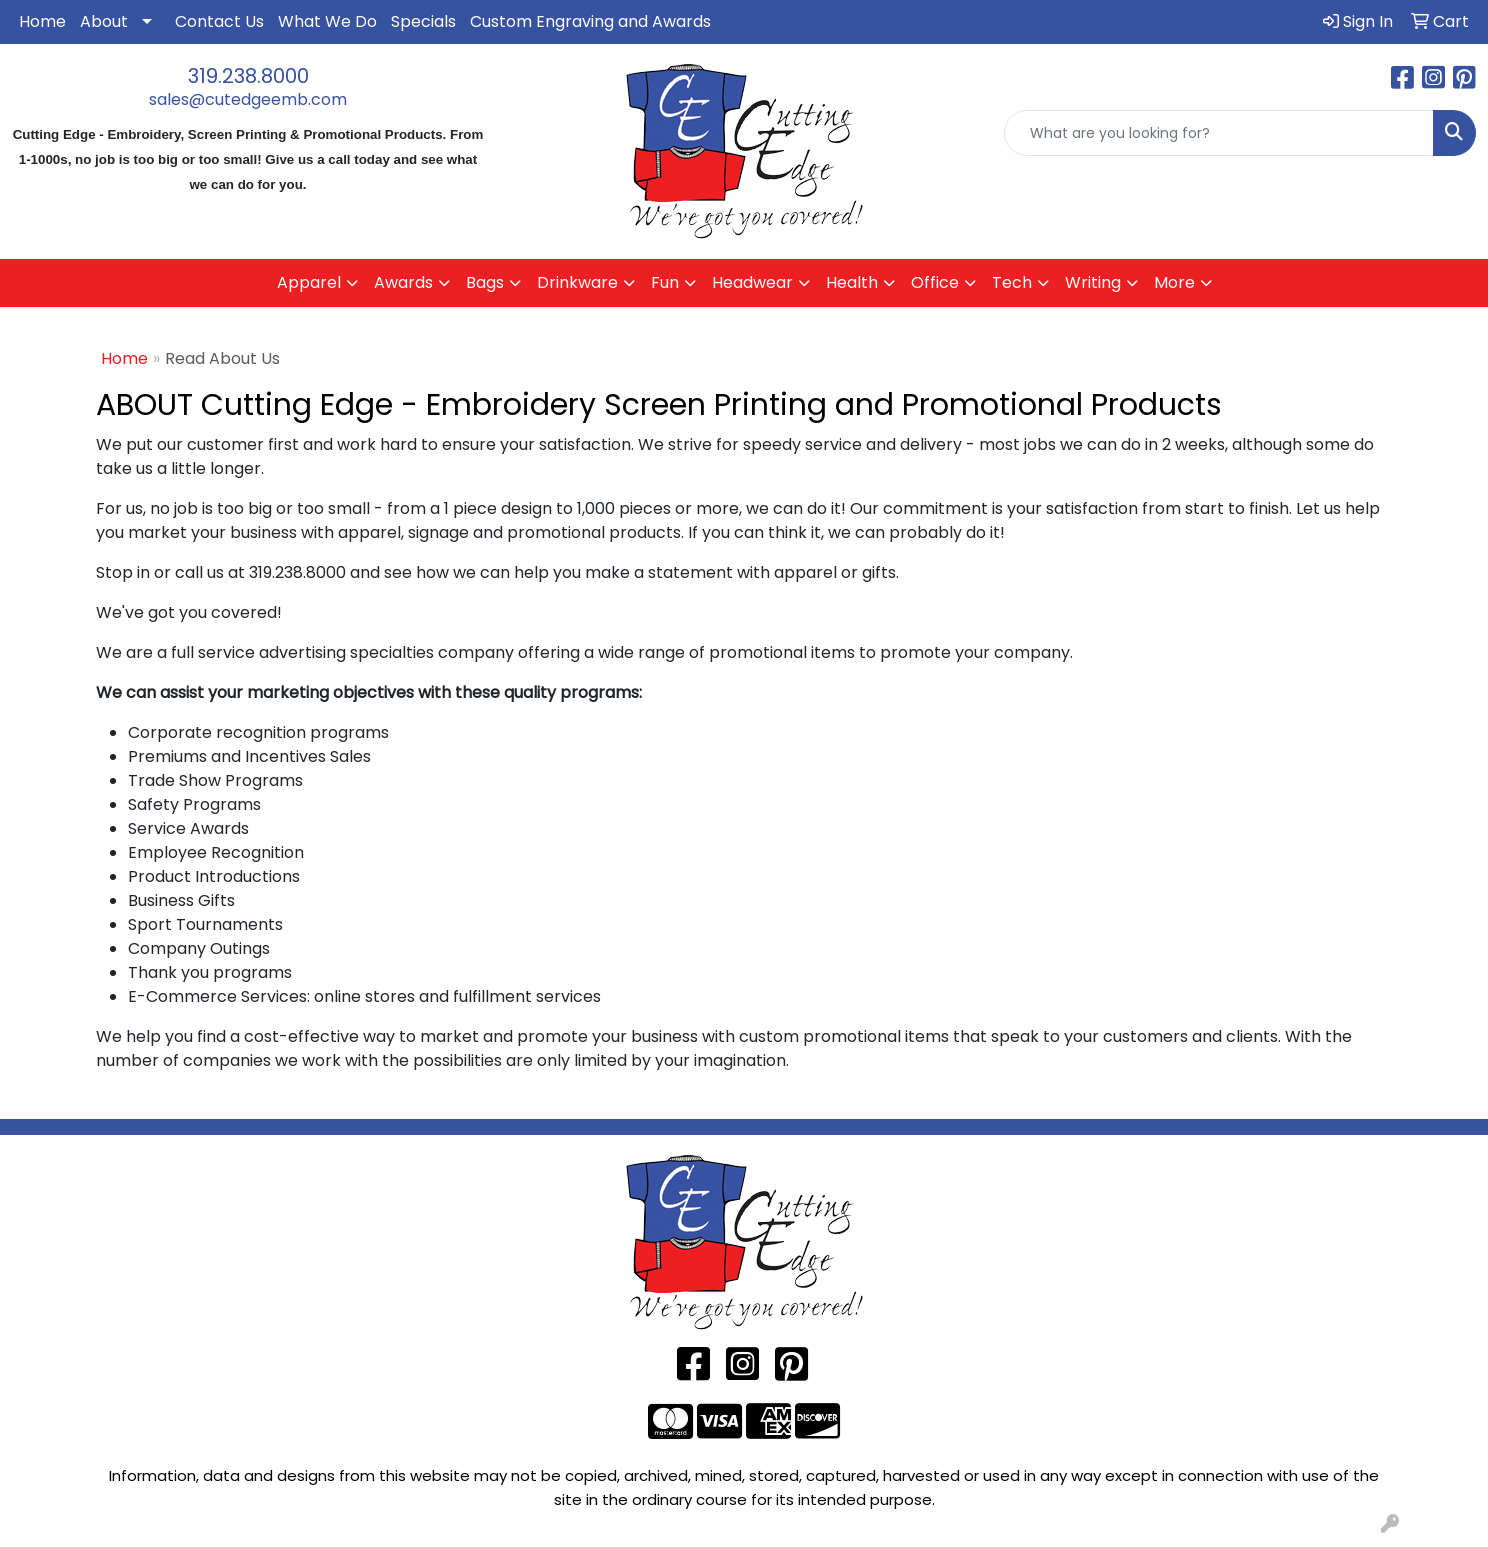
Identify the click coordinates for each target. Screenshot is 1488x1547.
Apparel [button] (309, 282)
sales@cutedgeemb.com (248, 99)
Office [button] (935, 282)
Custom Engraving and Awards (590, 21)
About (104, 21)
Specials (423, 21)
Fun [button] (665, 282)
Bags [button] (485, 282)
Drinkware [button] (577, 282)
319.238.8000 (248, 76)
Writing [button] (1093, 282)
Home (42, 21)
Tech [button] (1012, 282)
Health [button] (852, 282)
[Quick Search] (1219, 133)
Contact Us (219, 21)
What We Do (327, 21)
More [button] (1174, 282)
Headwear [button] (752, 282)
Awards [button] (403, 282)
